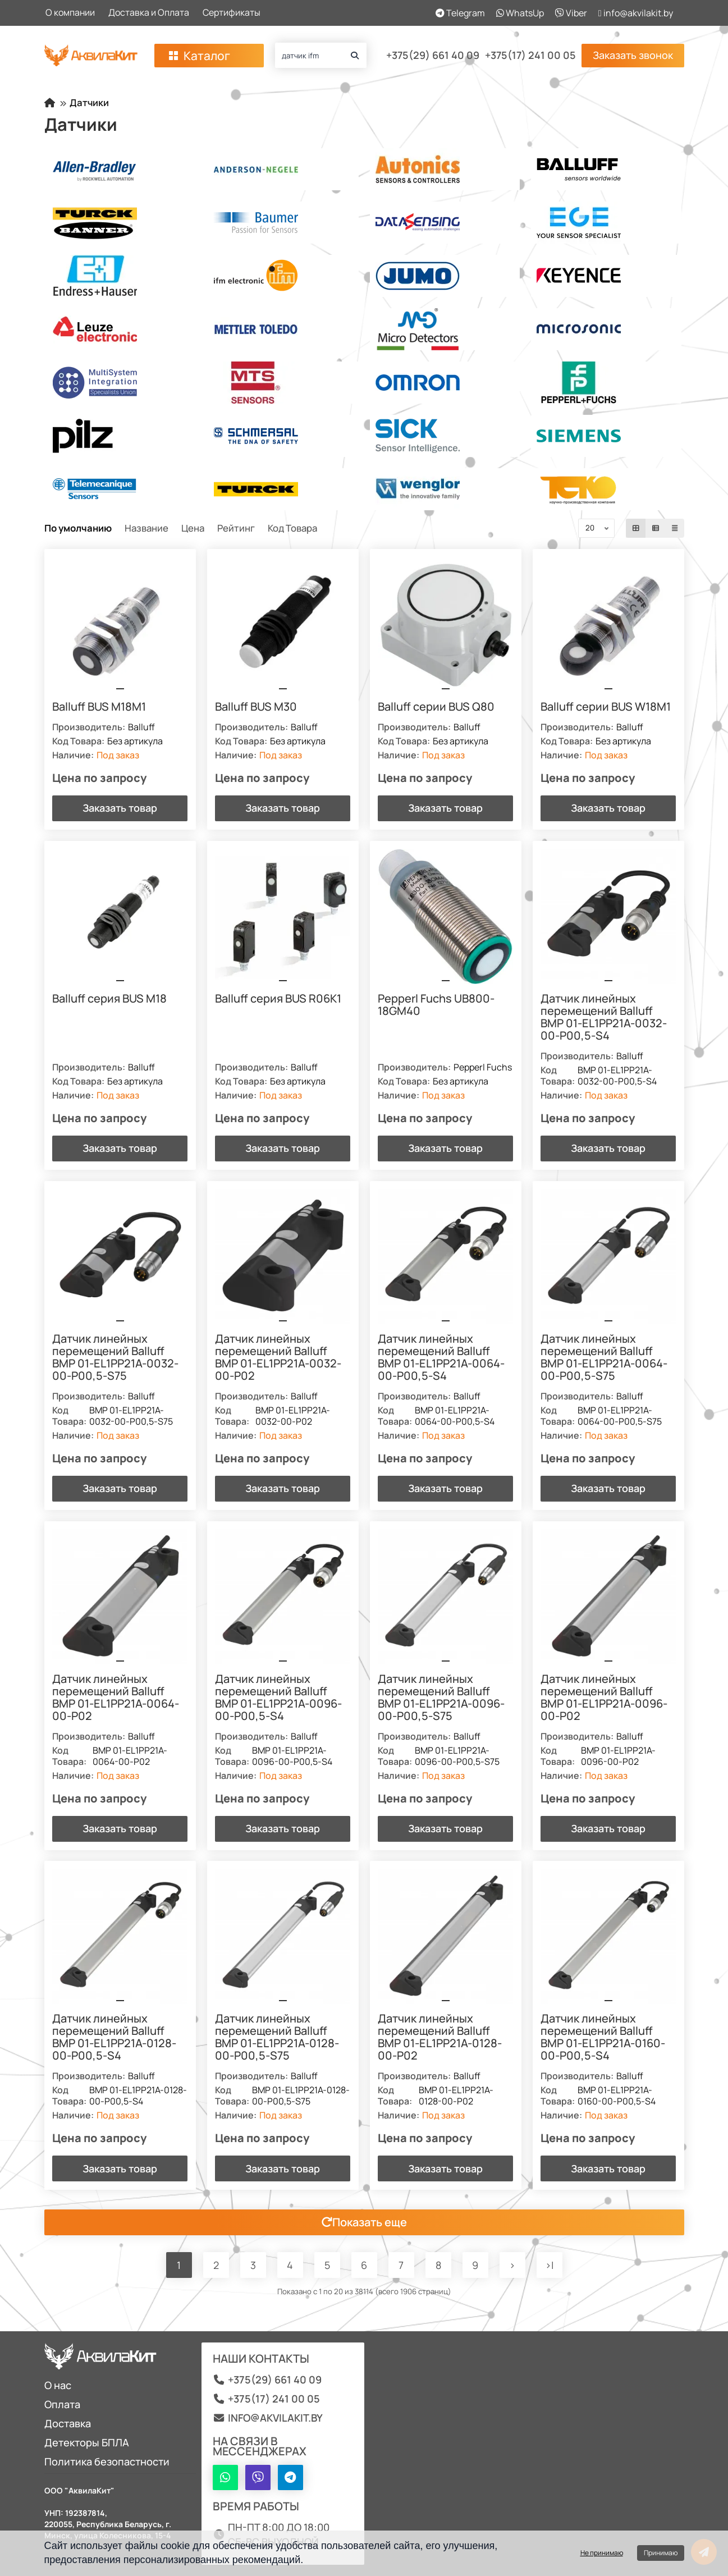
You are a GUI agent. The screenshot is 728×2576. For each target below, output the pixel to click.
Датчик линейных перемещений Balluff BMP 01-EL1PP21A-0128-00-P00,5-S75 (278, 2038)
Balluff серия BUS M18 (110, 999)
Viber (571, 13)
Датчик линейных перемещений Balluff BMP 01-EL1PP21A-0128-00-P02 (440, 2038)
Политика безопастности (107, 2461)
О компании (70, 12)
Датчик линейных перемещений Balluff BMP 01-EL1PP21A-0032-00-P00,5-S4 (604, 1017)
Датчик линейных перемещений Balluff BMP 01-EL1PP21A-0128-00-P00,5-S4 (115, 2038)
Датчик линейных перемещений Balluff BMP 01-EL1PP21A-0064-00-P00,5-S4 (441, 1358)
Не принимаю (601, 2552)
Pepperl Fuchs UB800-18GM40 (436, 1005)
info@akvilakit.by (635, 13)
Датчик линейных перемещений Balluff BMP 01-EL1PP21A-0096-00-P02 (604, 1698)
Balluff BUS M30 (256, 707)
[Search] (321, 55)
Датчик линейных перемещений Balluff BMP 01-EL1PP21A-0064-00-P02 (116, 1698)
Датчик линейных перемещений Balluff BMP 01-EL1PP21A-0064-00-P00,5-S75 (604, 1358)
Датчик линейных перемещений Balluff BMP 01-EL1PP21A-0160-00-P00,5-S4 (603, 2038)
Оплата (62, 2404)
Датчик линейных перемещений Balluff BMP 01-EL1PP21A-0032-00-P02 (279, 1358)
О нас (57, 2385)
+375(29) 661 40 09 (432, 56)
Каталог (198, 55)
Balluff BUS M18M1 (99, 707)
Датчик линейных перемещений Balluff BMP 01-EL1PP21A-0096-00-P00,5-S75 (441, 1698)
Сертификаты (231, 12)
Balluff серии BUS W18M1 (606, 707)
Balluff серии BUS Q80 (436, 707)
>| (549, 2265)
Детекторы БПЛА (86, 2442)
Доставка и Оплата (148, 12)
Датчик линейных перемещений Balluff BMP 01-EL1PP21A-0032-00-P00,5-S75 (116, 1358)
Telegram (460, 13)
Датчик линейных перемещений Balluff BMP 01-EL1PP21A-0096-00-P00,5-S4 (279, 1698)
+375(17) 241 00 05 (530, 56)
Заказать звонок (633, 55)
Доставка (67, 2423)
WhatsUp (520, 13)
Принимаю (660, 2552)
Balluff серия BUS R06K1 (279, 999)
